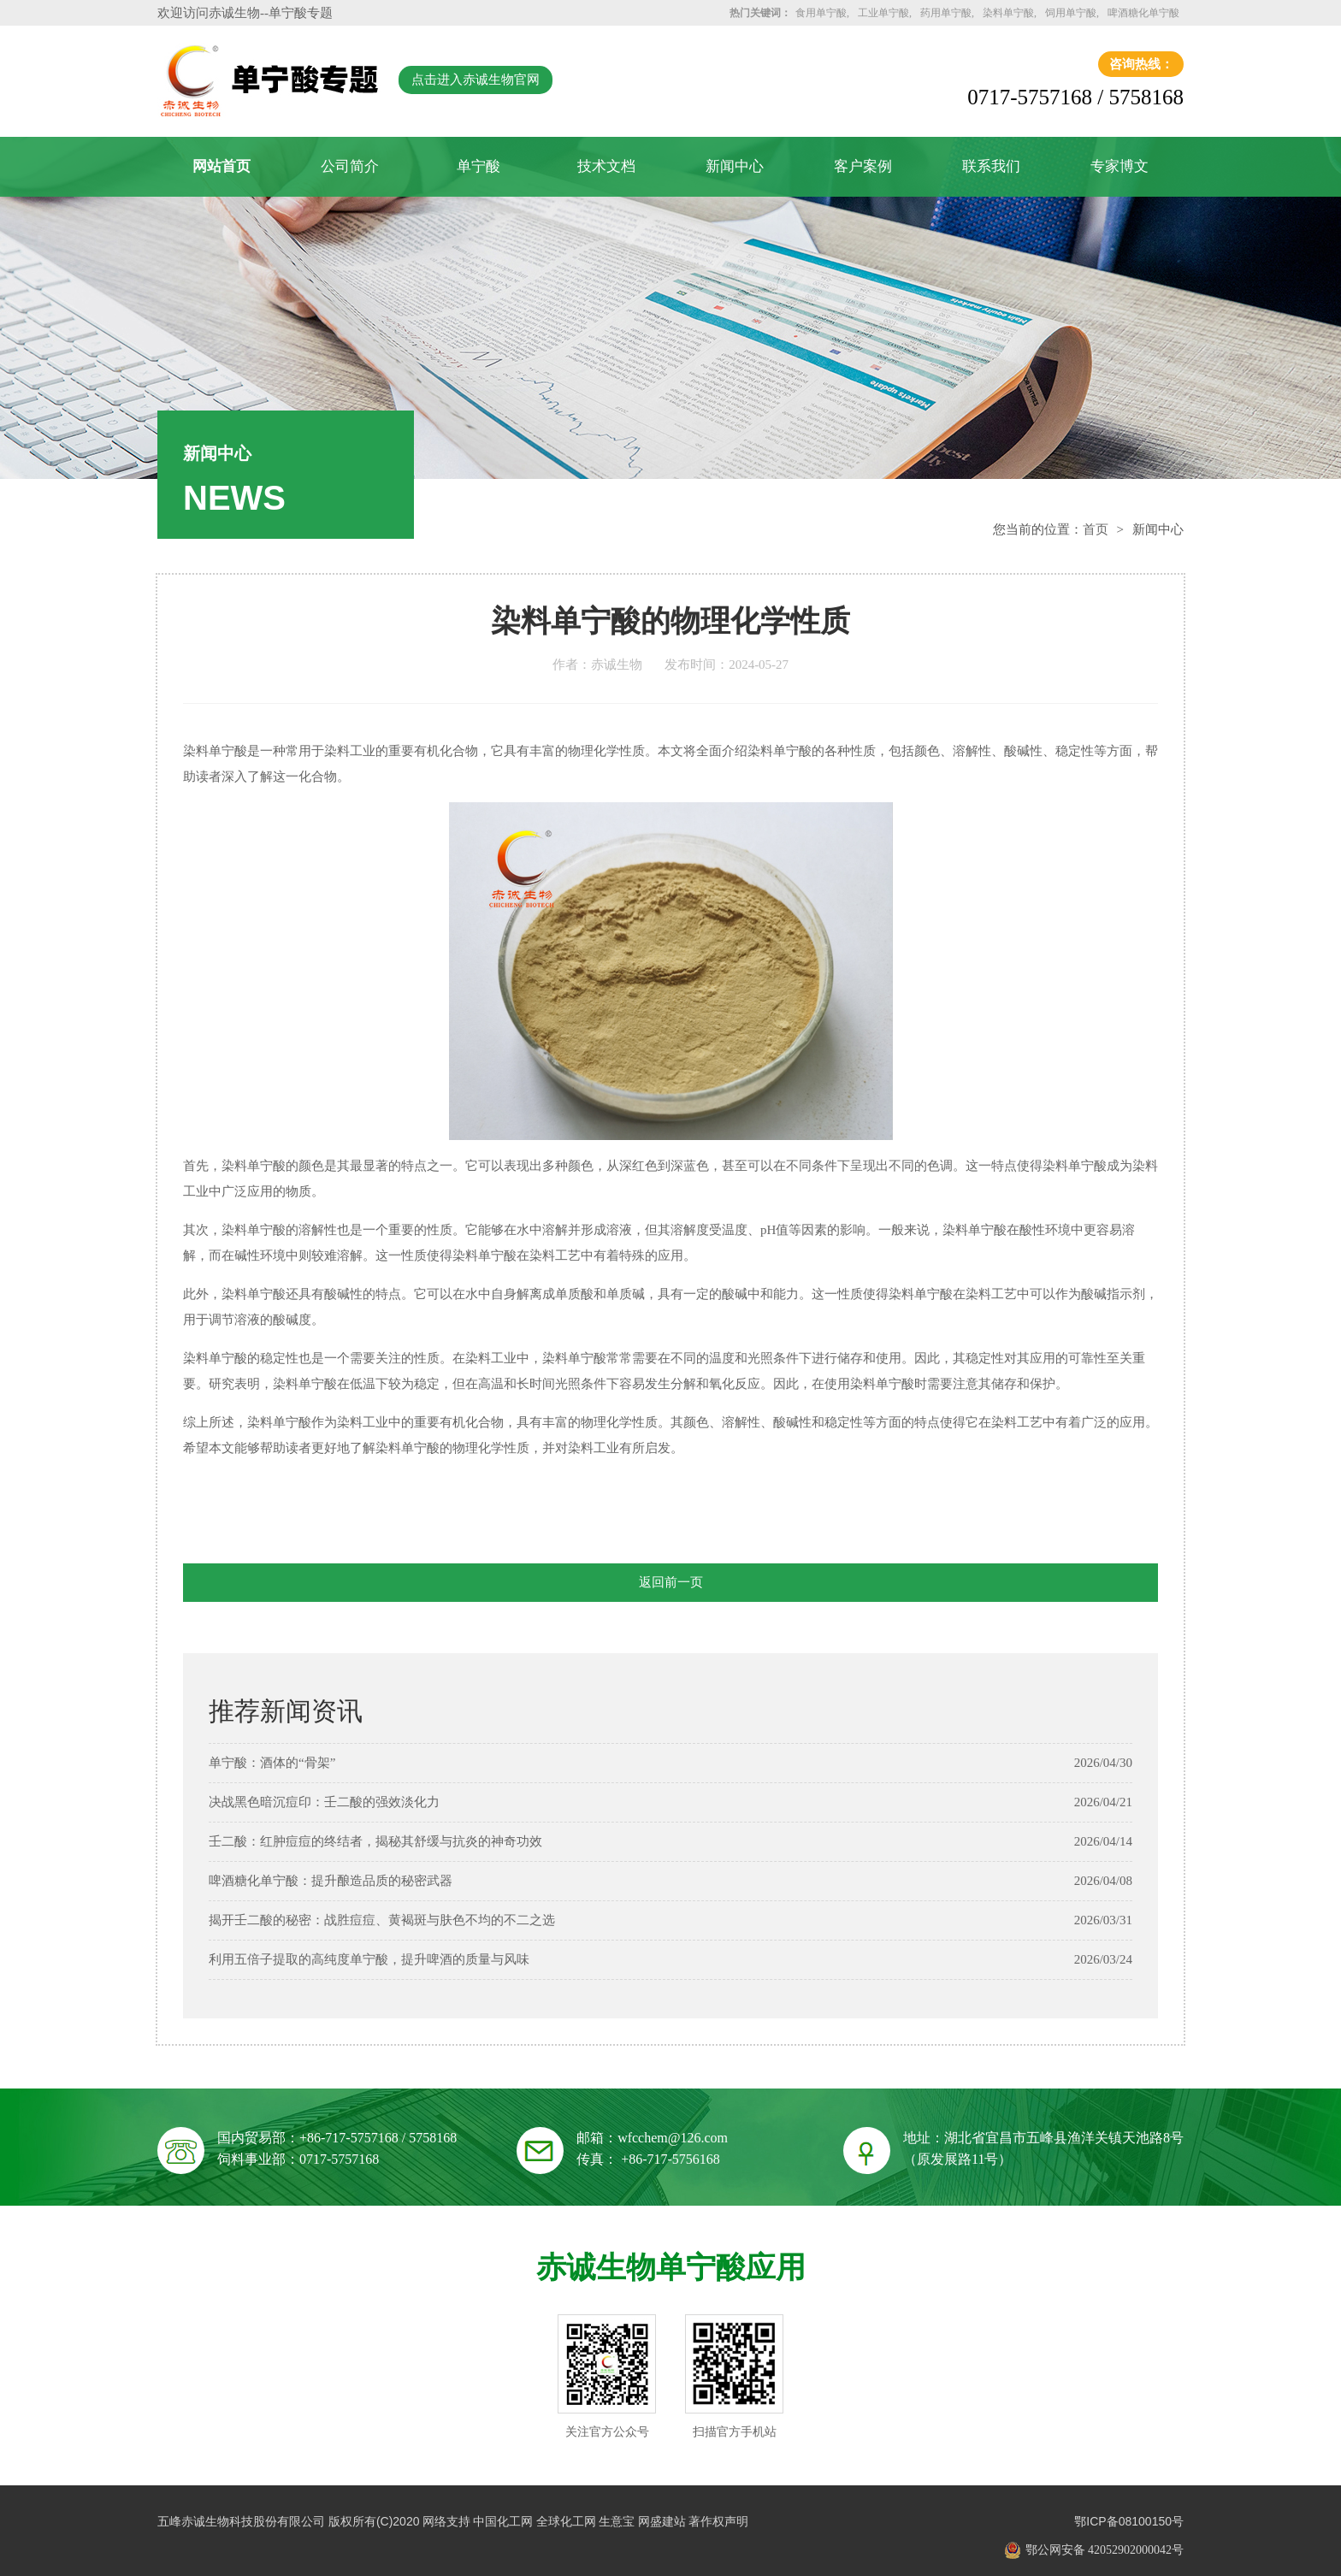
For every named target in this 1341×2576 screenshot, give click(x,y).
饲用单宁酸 (1070, 13)
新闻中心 (735, 166)
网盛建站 (662, 2521)
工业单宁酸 (883, 13)
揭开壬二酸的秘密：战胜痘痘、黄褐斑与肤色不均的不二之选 (382, 1920)
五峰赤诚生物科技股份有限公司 (241, 2521)
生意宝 (617, 2521)
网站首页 (221, 166)
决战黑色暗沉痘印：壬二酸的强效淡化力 (324, 1802)
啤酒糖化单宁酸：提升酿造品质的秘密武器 (330, 1881)
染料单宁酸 (1008, 13)
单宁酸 (478, 166)
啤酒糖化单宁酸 (1143, 13)
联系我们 (991, 166)
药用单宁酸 (946, 13)
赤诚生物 (234, 13)
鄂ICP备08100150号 (1129, 2521)
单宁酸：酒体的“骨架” (272, 1763)
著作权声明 (718, 2521)
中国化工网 (503, 2521)
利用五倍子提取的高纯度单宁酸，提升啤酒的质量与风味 (369, 1959)
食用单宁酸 (821, 13)
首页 (1095, 529)
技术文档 (606, 166)
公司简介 (350, 166)
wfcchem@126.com (672, 2137)
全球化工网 (566, 2521)
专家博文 (1119, 166)
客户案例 (863, 166)
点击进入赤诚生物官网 (475, 79)
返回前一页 (671, 1582)
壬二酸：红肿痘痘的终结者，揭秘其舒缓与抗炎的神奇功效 (375, 1841)
